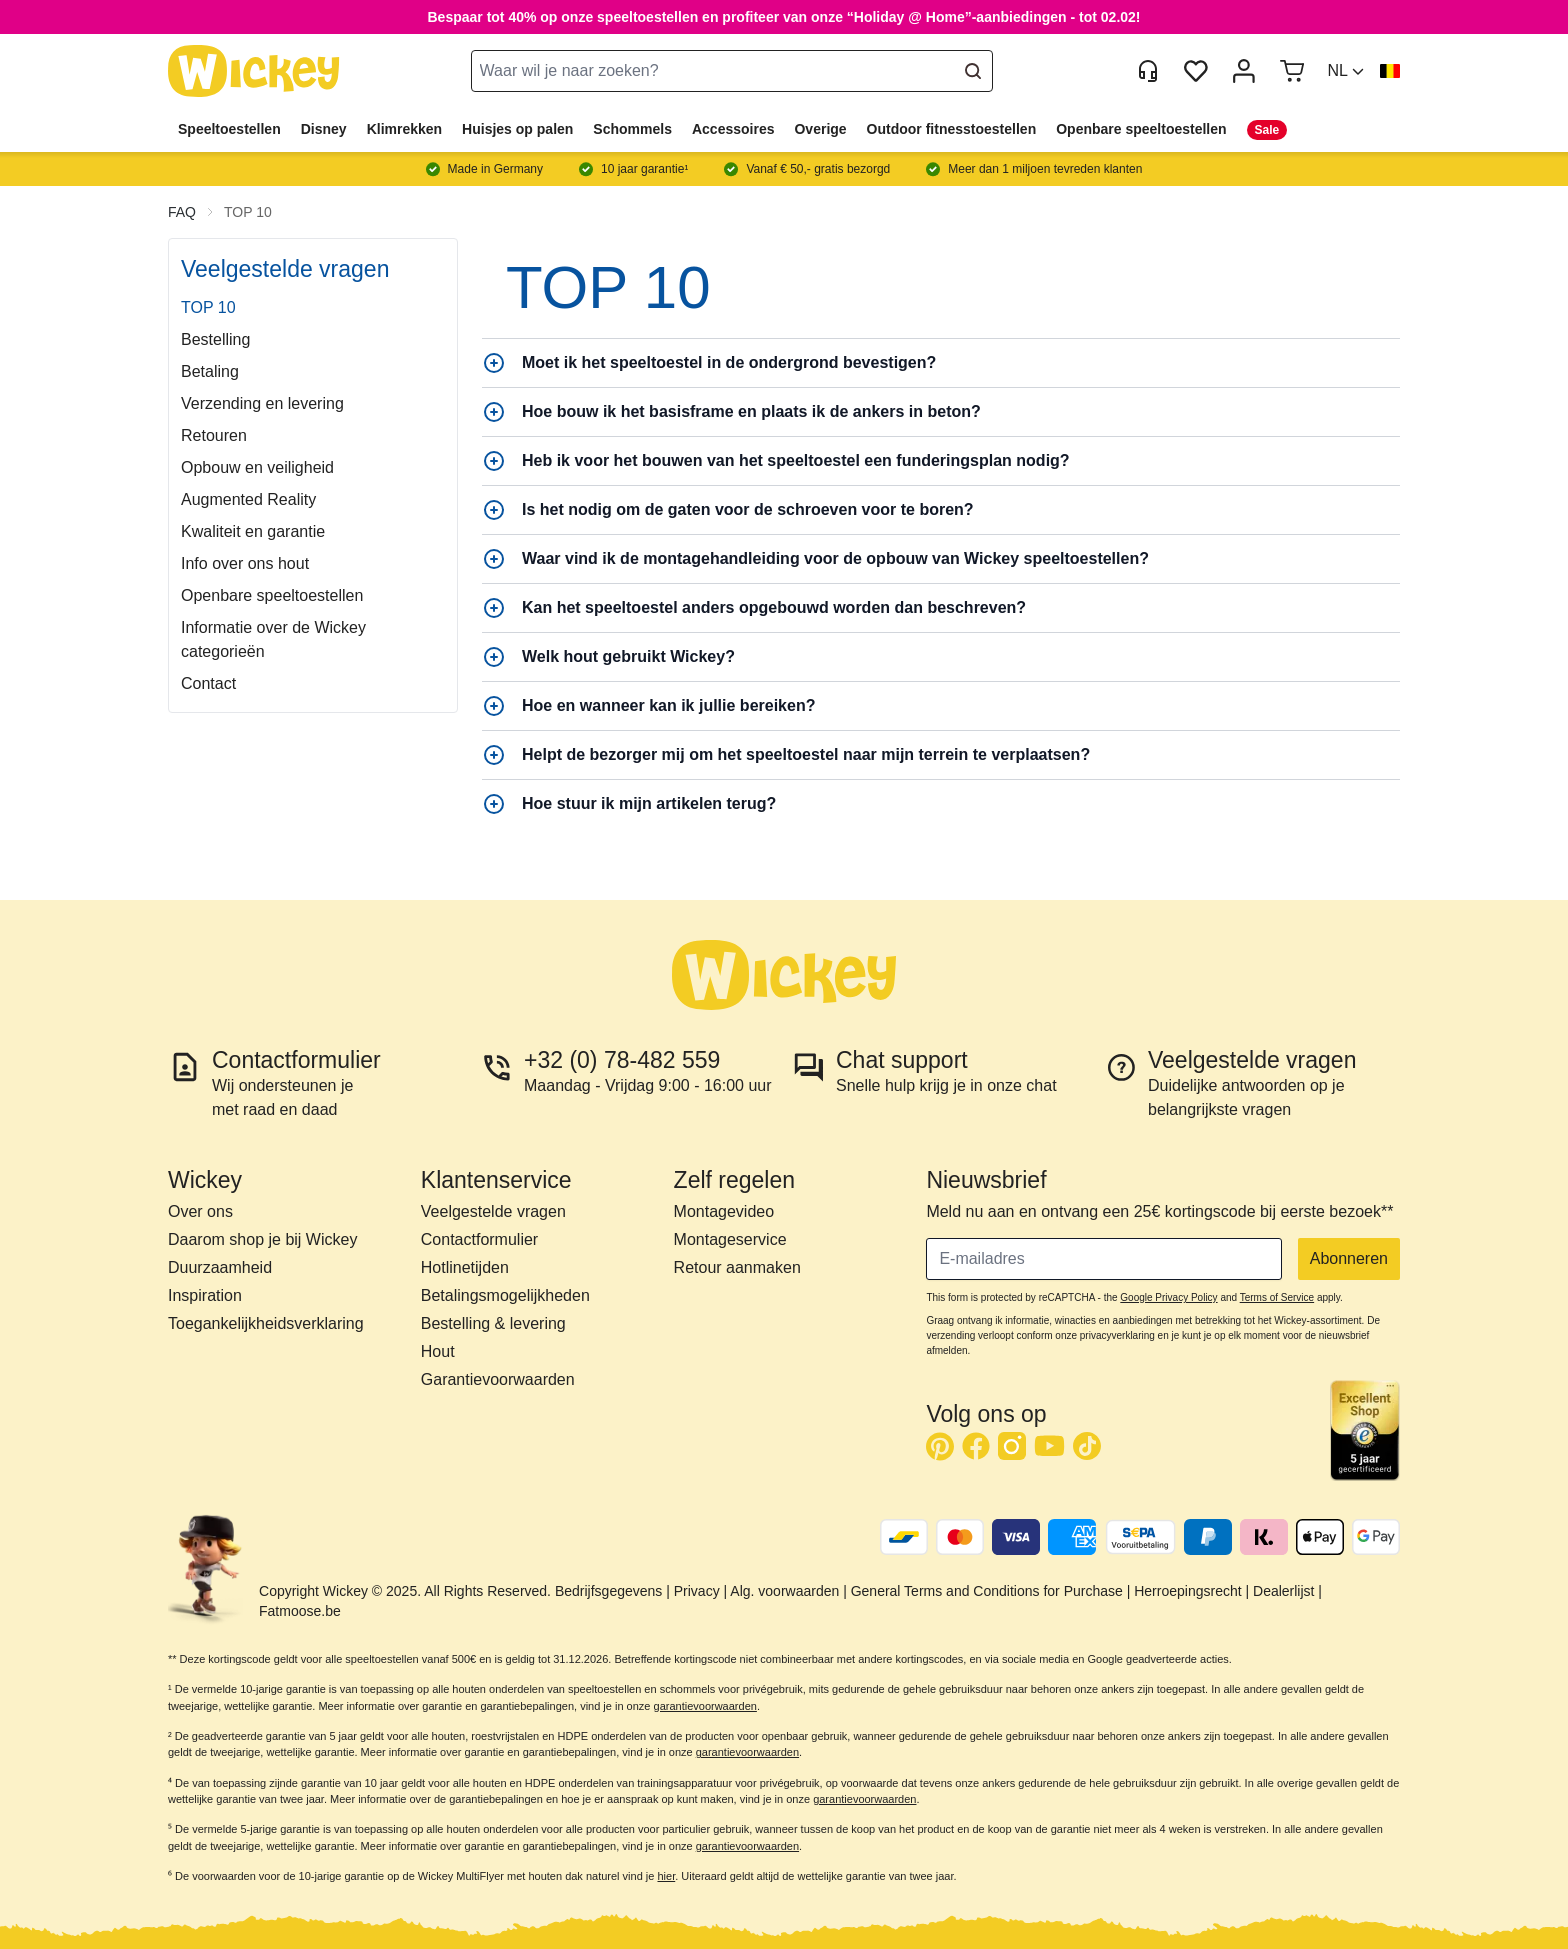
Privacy (697, 1591)
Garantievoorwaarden (498, 1379)
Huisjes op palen (517, 129)
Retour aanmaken (737, 1267)
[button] (1346, 71)
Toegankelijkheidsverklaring (266, 1323)
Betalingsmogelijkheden (505, 1295)
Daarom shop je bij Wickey (262, 1239)
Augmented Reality (248, 499)
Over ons (200, 1211)
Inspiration (205, 1295)
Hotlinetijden (465, 1267)
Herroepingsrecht (1187, 1591)
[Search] (973, 71)
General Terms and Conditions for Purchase (987, 1591)
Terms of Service (1277, 1297)
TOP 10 (248, 212)
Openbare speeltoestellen (1141, 129)
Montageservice (730, 1239)
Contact (208, 683)
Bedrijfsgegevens (608, 1591)
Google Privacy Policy (1168, 1297)
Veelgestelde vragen (493, 1211)
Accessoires (733, 129)
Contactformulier (479, 1239)
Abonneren (1349, 1258)
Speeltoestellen (229, 129)
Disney (324, 129)
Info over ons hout (245, 563)
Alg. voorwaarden (784, 1591)
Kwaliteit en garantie (253, 531)
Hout (438, 1351)
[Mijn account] (1244, 71)
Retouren (214, 435)
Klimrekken (404, 129)
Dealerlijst (1283, 1591)
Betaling (210, 371)
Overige (820, 129)
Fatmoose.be (300, 1611)
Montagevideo (724, 1211)
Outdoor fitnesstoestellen (952, 129)
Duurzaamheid (220, 1267)
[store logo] (254, 71)
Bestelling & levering (493, 1323)
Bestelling (215, 339)
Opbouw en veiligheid (257, 467)
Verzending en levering (262, 403)
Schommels (632, 129)
